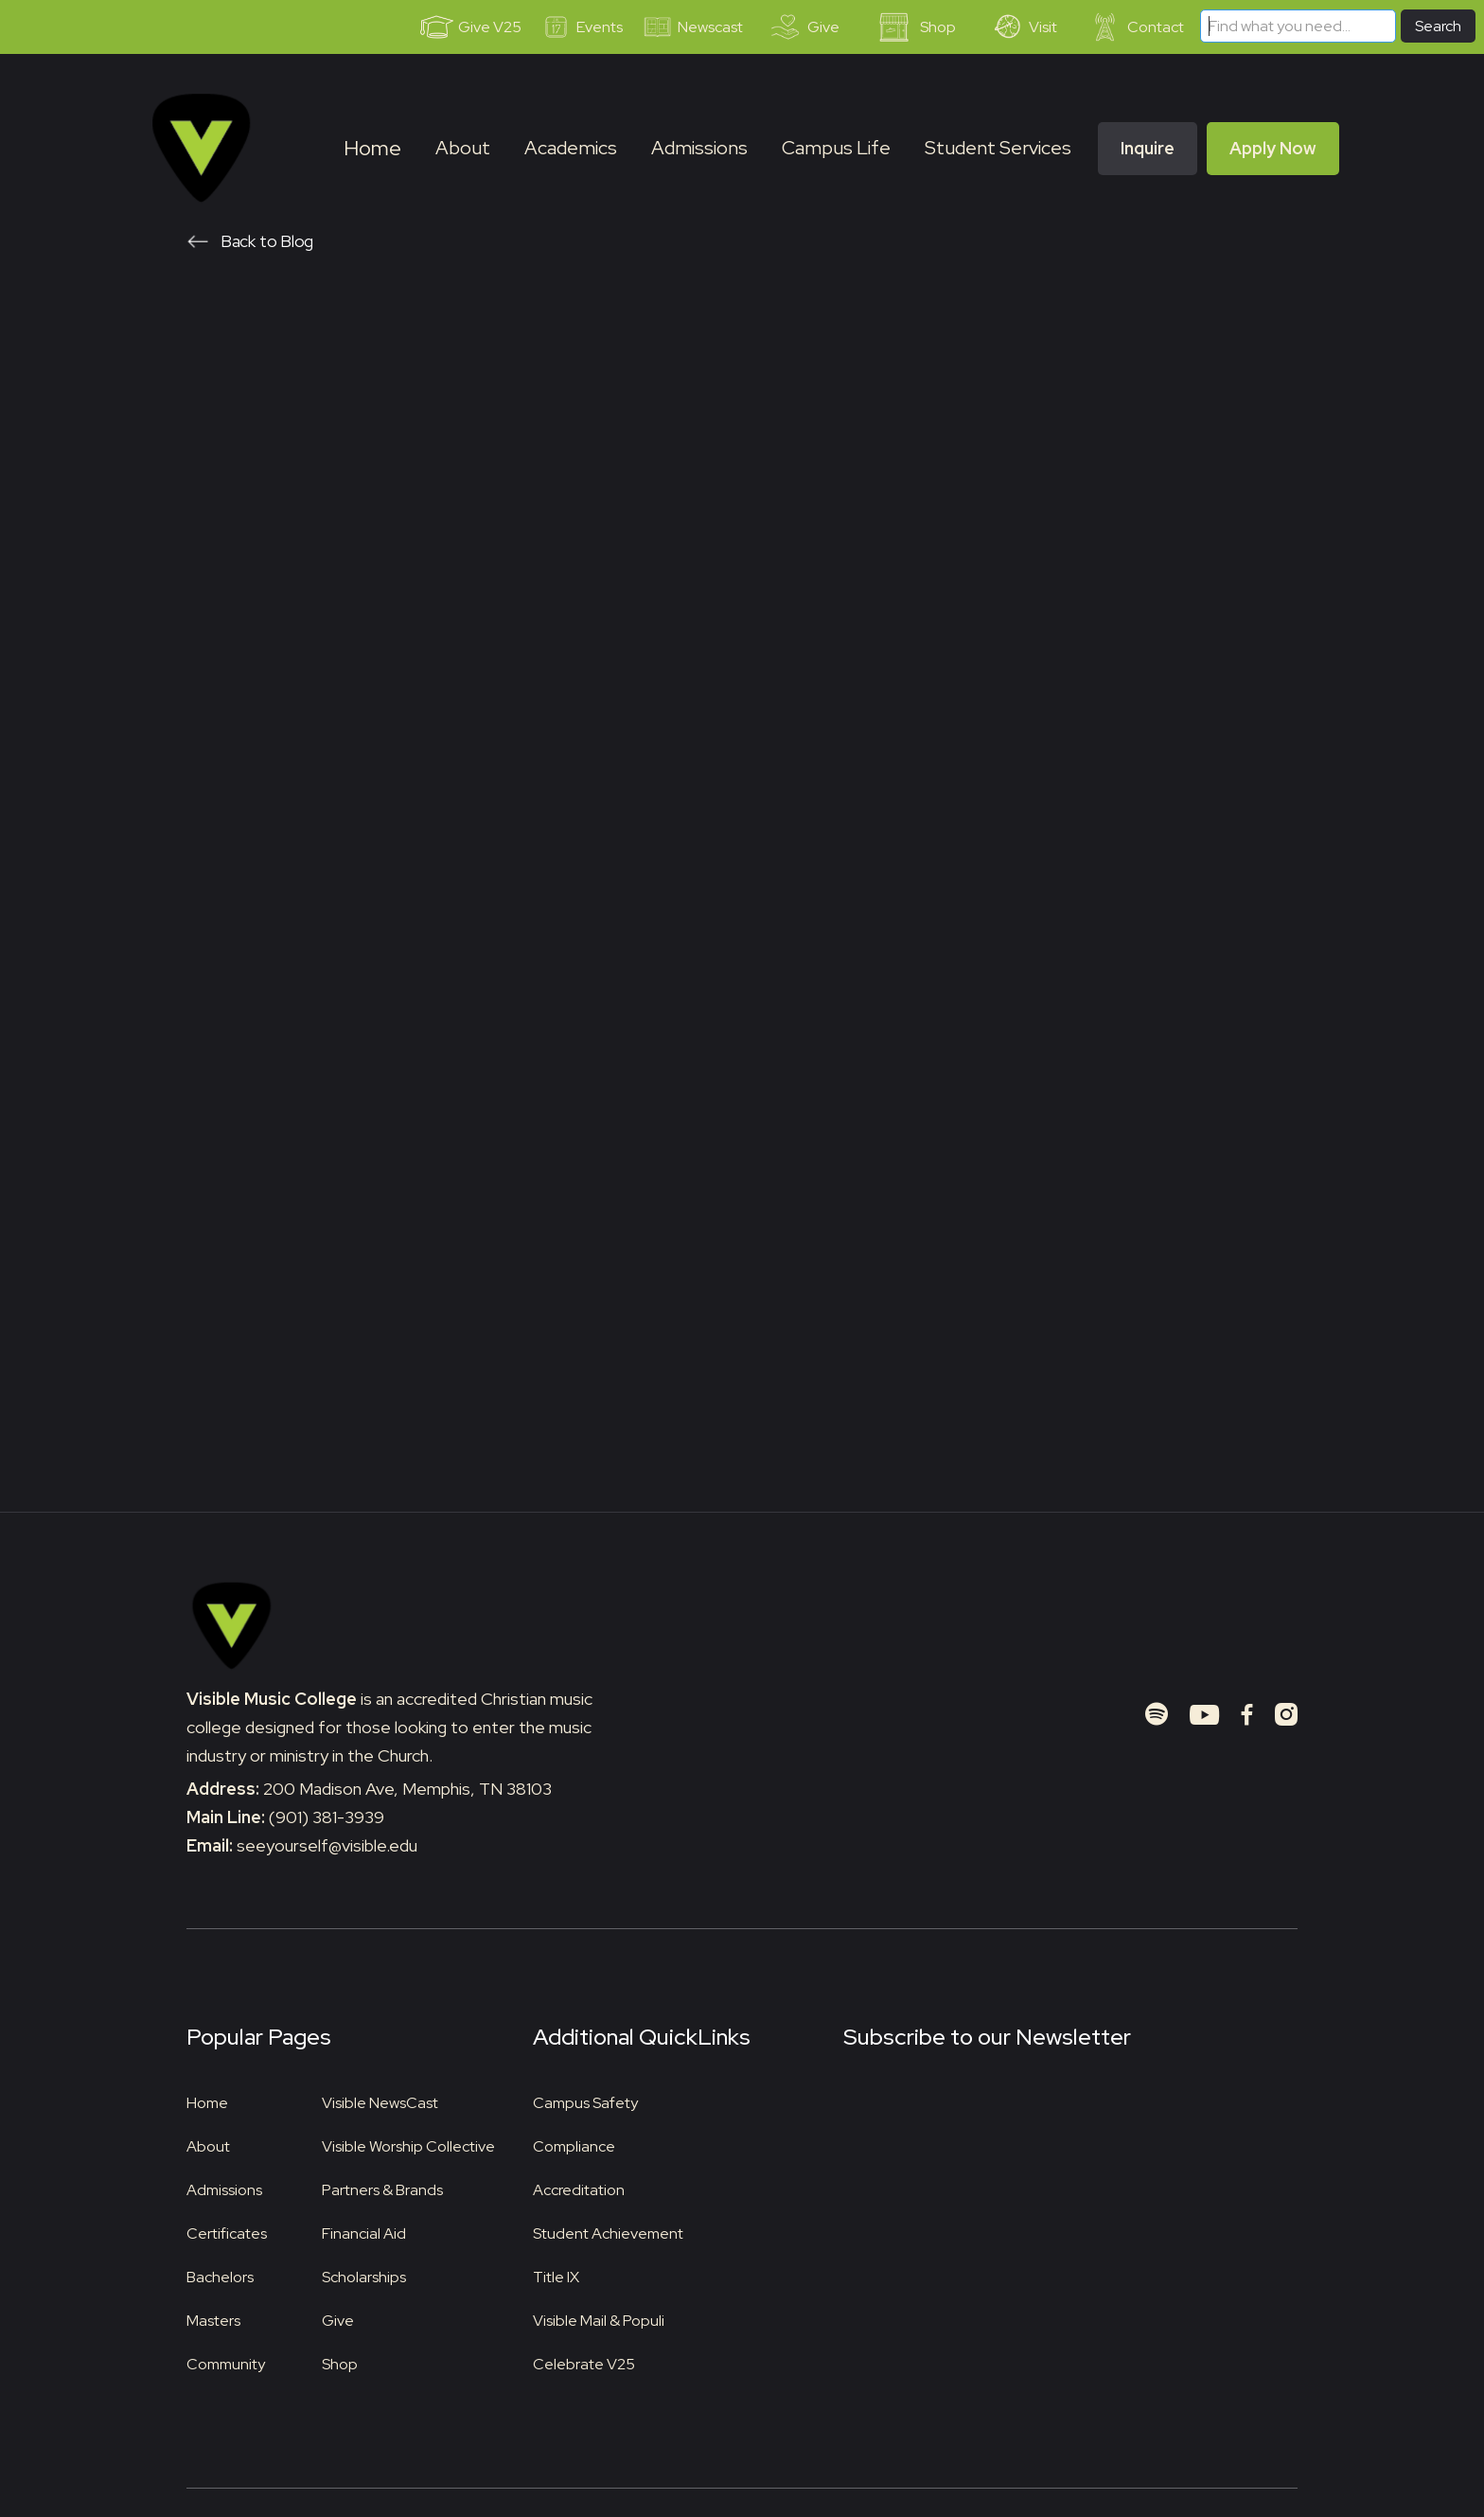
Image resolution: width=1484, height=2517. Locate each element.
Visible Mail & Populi (598, 2349)
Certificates (226, 2262)
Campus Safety (585, 2131)
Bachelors (220, 2305)
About (208, 2175)
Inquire (1148, 148)
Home (372, 148)
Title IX (556, 2305)
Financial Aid (364, 2262)
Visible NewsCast (380, 2131)
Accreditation (579, 2218)
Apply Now (1272, 148)
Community (225, 2392)
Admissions (224, 2218)
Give (338, 2349)
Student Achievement (608, 2262)
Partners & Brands (382, 2218)
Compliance (574, 2175)
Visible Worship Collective (408, 2175)
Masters (213, 2349)
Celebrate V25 (584, 2392)
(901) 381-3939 (326, 1845)
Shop (340, 2392)
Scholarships (364, 2305)
